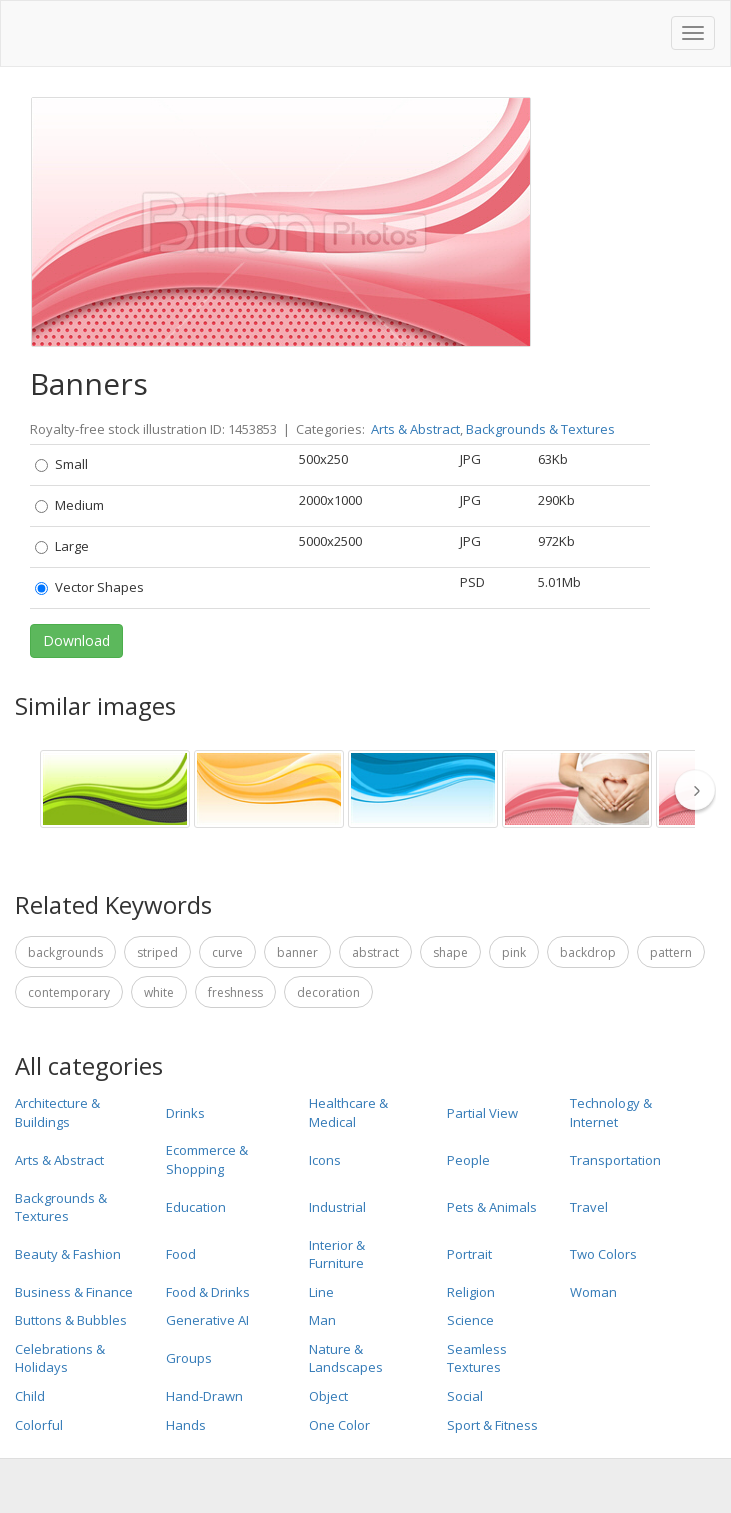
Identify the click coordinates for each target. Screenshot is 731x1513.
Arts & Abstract (415, 429)
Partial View (482, 1113)
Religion (471, 1292)
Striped (157, 952)
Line (321, 1292)
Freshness (235, 992)
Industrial (337, 1207)
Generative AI (207, 1320)
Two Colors (603, 1254)
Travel (589, 1207)
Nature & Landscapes (346, 1358)
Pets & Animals (492, 1207)
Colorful (39, 1425)
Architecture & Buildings (57, 1112)
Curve (227, 952)
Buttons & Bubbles (71, 1320)
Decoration (328, 992)
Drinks (185, 1113)
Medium (69, 505)
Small (61, 464)
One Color (339, 1425)
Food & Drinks (208, 1292)
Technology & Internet (611, 1112)
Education (196, 1207)
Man (322, 1320)
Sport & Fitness (492, 1425)
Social (465, 1396)
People (468, 1160)
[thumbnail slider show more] (701, 790)
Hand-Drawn (204, 1396)
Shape (450, 952)
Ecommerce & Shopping (207, 1159)
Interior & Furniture (337, 1254)
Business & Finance (74, 1292)
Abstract (375, 952)
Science (470, 1320)
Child (30, 1396)
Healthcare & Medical (348, 1112)
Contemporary (69, 992)
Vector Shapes (89, 587)
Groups (189, 1358)
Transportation (615, 1160)
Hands (186, 1425)
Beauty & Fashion (68, 1254)
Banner (297, 952)
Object (328, 1396)
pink (514, 952)
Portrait (469, 1254)
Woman (593, 1292)
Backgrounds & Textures (540, 429)
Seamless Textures (477, 1358)
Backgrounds (65, 952)
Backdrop (588, 952)
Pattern (671, 952)
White (159, 992)
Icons (325, 1160)
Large (62, 546)
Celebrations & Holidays (60, 1358)
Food (181, 1254)
